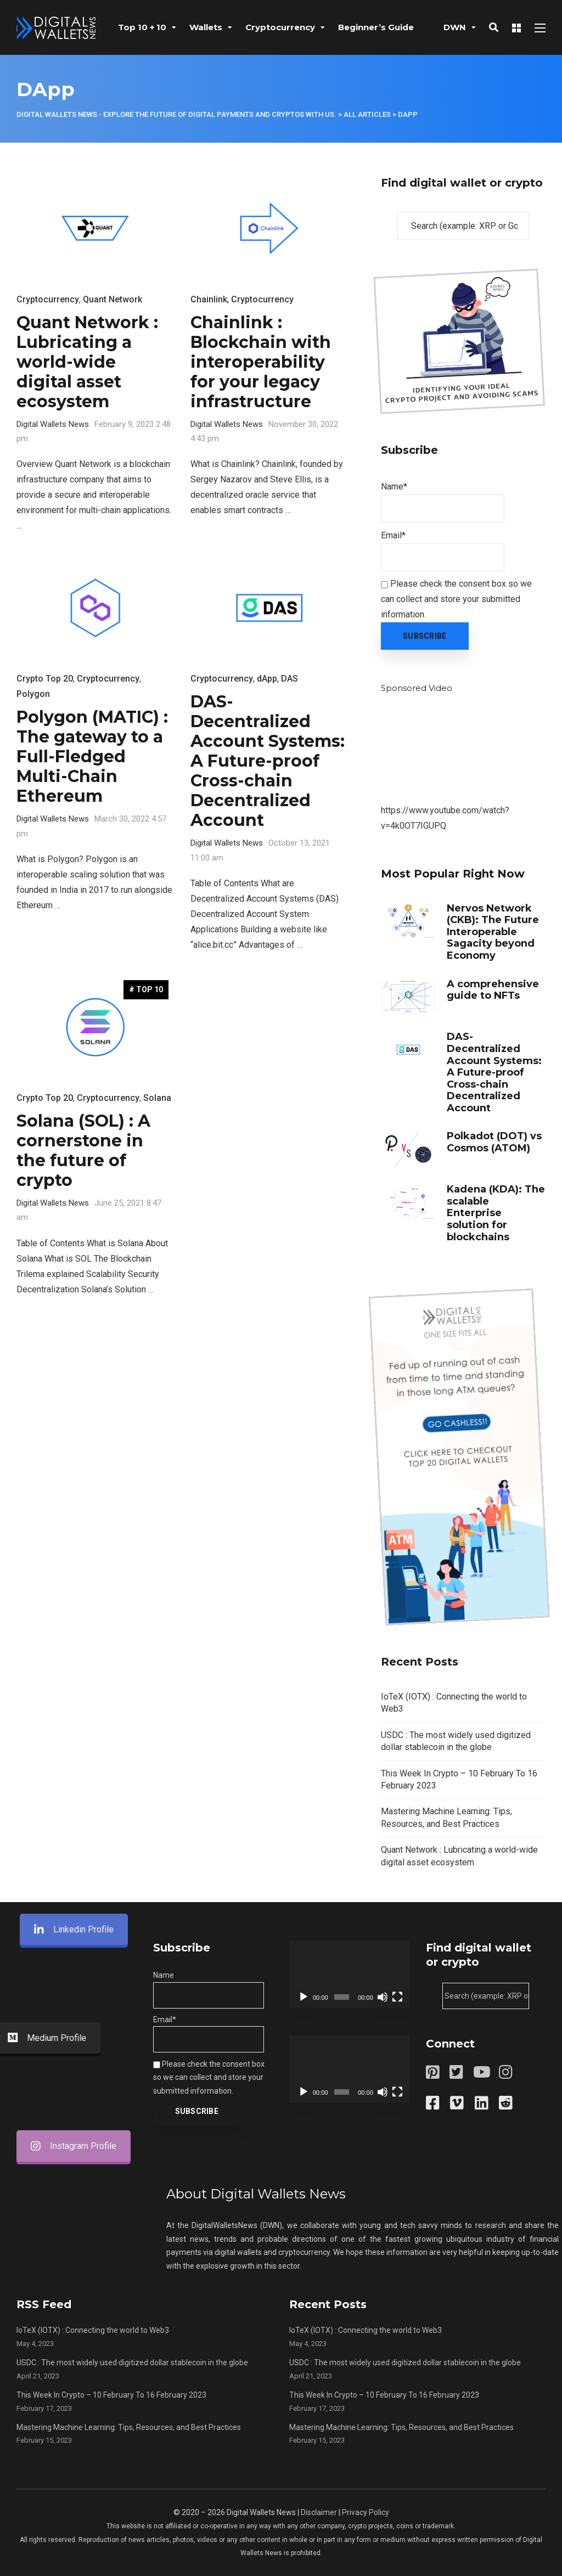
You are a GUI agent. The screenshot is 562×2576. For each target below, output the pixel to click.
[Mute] (382, 1997)
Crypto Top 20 (44, 678)
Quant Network (112, 299)
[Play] (303, 1997)
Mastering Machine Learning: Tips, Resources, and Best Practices (128, 2427)
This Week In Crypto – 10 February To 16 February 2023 (111, 2395)
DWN (454, 27)
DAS (289, 678)
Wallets (205, 27)
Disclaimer (319, 2512)
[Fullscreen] (397, 1997)
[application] (349, 1974)
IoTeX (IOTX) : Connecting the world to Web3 (92, 2330)
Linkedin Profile (74, 963)
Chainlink (208, 299)
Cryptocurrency (280, 27)
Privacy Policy (365, 2512)
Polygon (33, 694)
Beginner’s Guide (376, 27)
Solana (157, 1098)
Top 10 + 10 (142, 27)
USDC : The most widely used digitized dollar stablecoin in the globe (132, 2362)
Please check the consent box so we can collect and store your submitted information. (456, 599)
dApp (267, 678)
